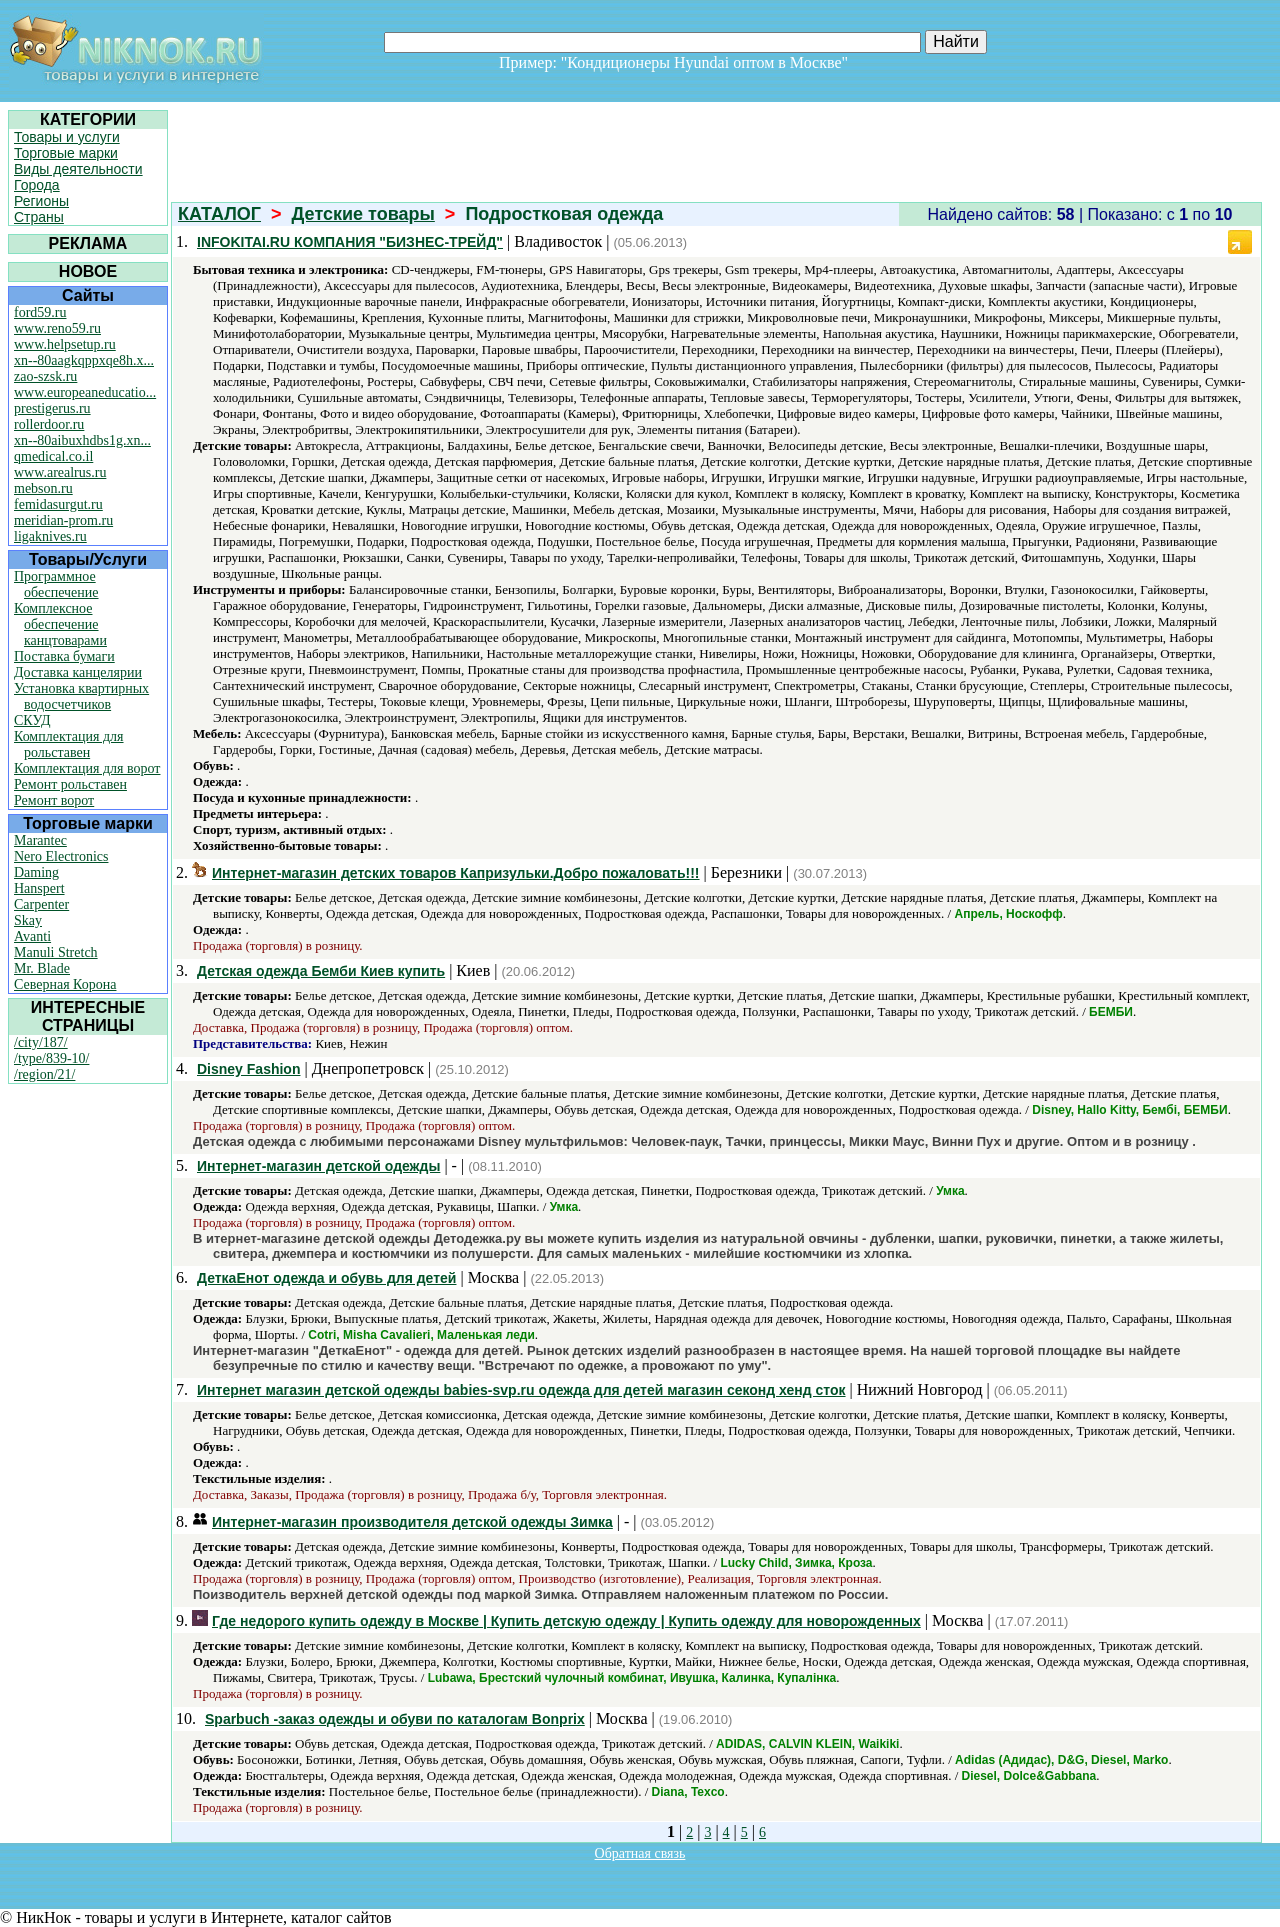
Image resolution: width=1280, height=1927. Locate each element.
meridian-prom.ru (63, 520)
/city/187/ (41, 1042)
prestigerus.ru (52, 408)
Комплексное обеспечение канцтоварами (60, 624)
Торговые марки (66, 153)
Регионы (41, 201)
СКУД (32, 720)
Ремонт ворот (54, 800)
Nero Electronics (61, 856)
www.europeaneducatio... (85, 392)
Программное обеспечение (56, 584)
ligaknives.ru (50, 536)
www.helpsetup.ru (65, 344)
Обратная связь (640, 1853)
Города (37, 185)
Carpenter (41, 904)
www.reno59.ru (57, 328)
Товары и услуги (67, 137)
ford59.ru (40, 312)
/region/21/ (44, 1074)
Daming (36, 872)
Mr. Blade (42, 968)
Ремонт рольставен (70, 784)
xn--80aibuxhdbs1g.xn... (82, 440)
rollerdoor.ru (49, 424)
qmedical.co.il (53, 456)
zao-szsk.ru (45, 376)
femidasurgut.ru (58, 504)
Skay (28, 920)
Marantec (40, 840)
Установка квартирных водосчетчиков (81, 696)
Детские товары (363, 214)
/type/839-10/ (51, 1058)
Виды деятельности (78, 169)
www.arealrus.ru (60, 472)
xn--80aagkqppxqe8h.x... (84, 360)
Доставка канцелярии (78, 672)
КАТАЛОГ (219, 214)
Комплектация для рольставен (69, 744)
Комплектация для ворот (87, 768)
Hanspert (39, 888)
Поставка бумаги (64, 656)
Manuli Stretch (56, 952)
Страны (39, 217)
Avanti (32, 936)
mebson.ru (43, 488)
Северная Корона (65, 984)
